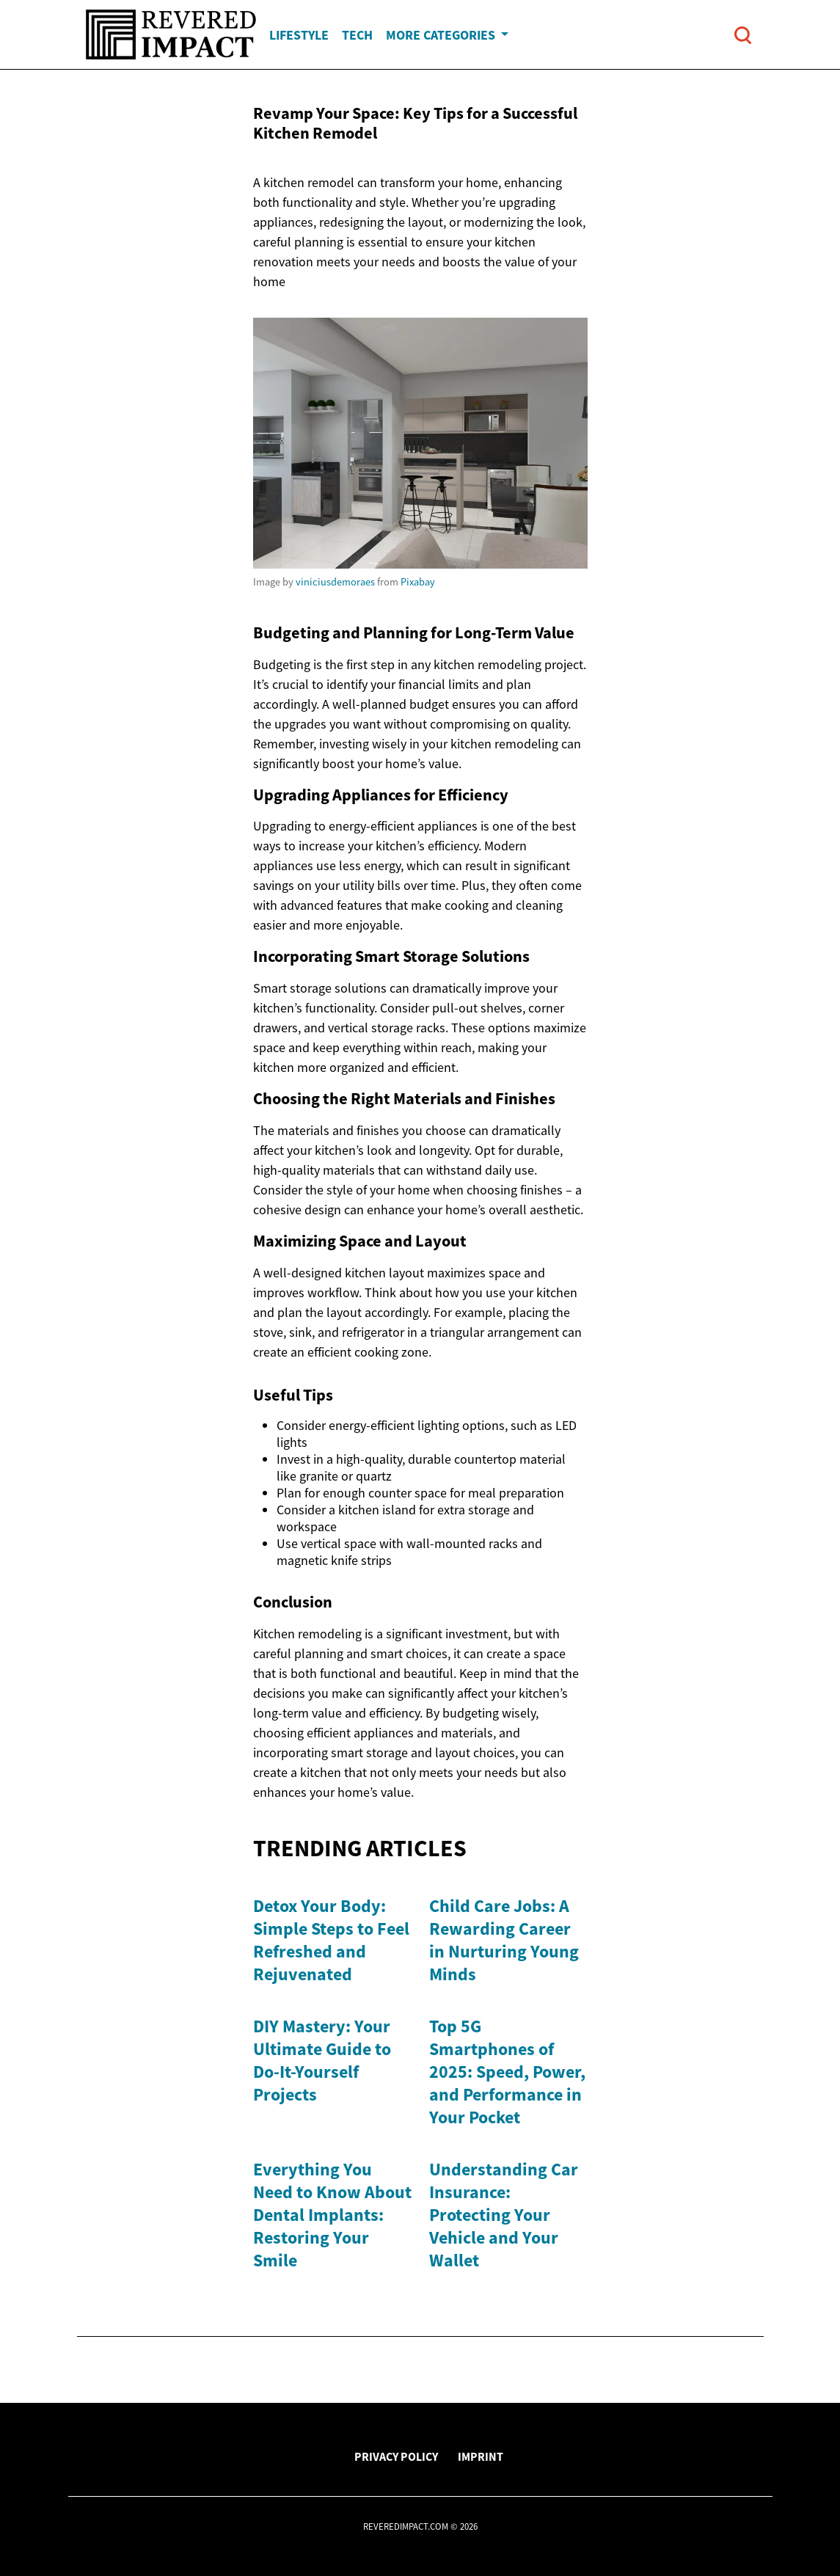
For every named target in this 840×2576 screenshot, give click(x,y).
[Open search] (742, 35)
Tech (357, 34)
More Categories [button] (442, 34)
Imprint (480, 2456)
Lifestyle (299, 34)
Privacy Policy (396, 2456)
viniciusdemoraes (335, 581)
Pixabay (418, 581)
